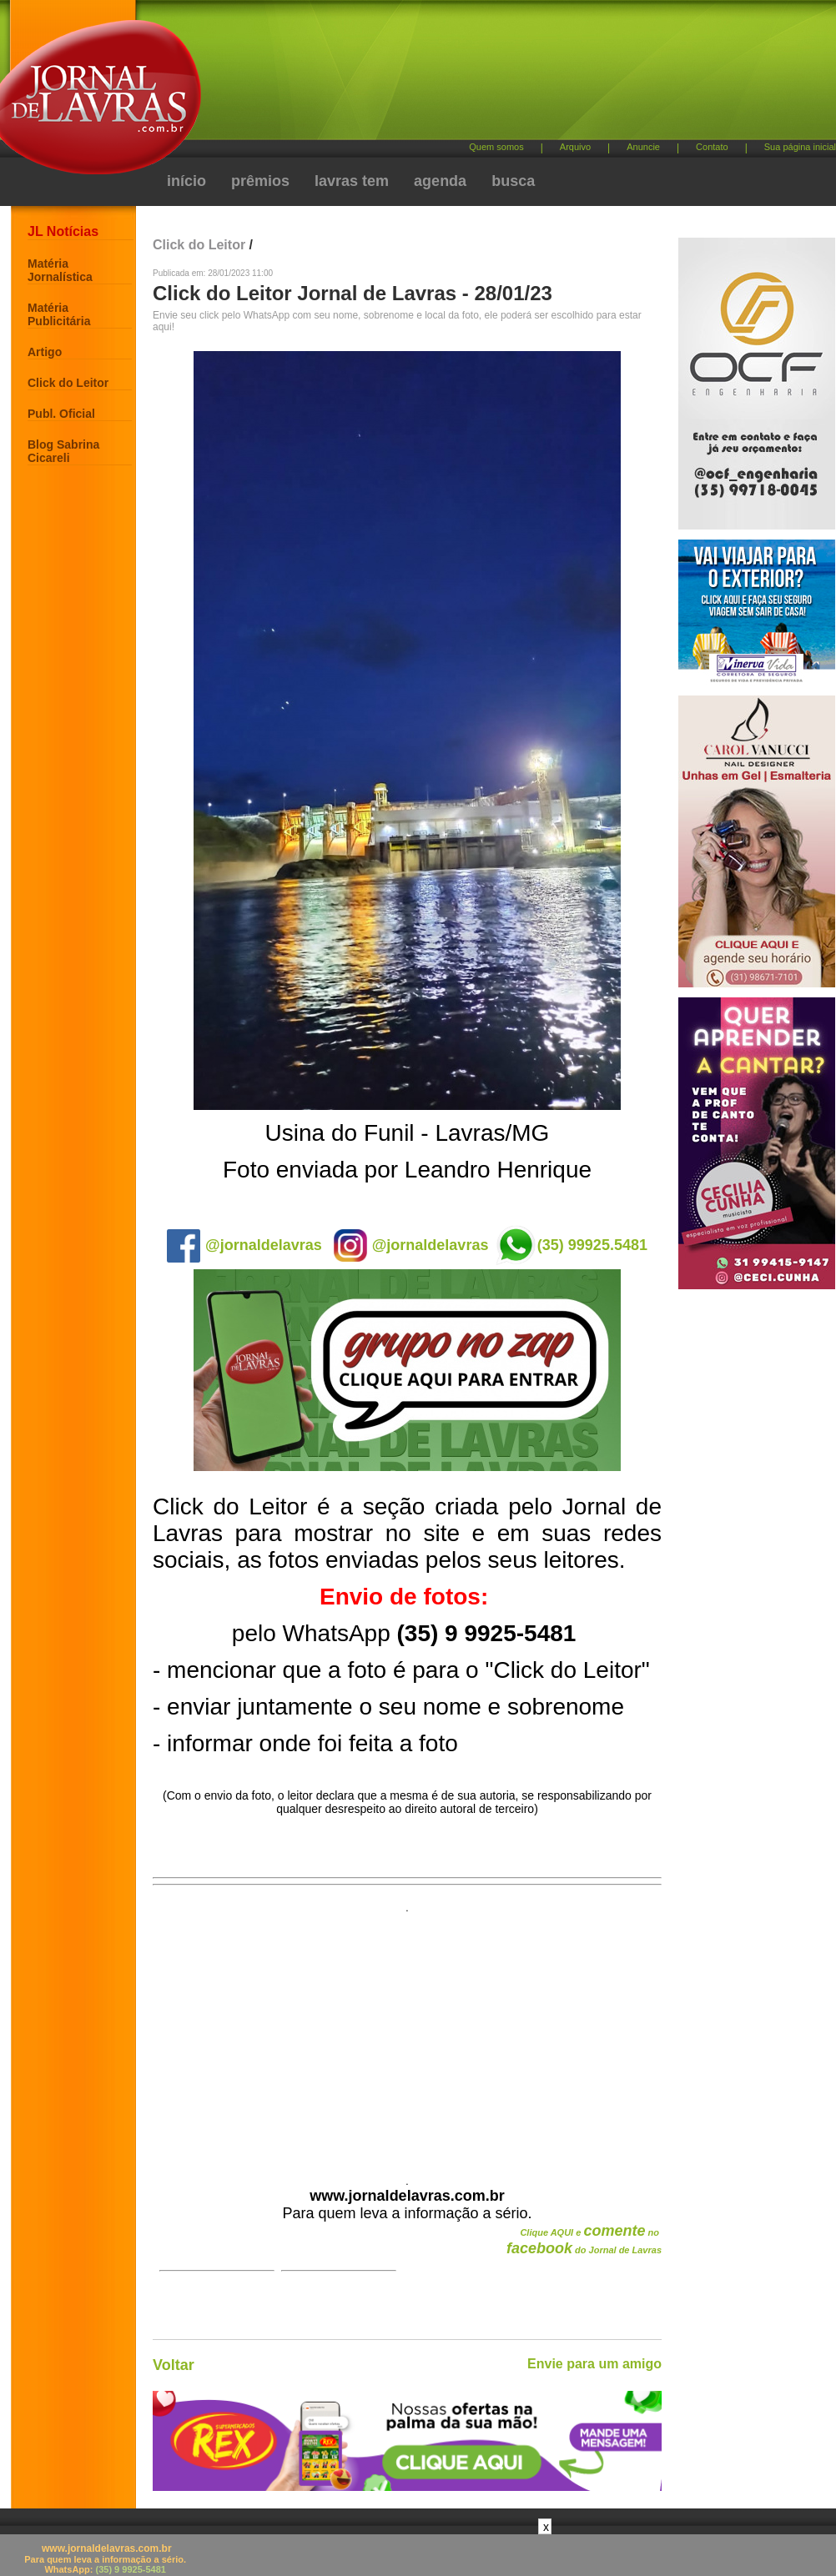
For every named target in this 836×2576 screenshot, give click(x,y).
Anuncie (643, 147)
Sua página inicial (800, 147)
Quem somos (496, 147)
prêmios (260, 181)
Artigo (45, 352)
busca (513, 181)
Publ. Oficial (61, 413)
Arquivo (575, 147)
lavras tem (352, 181)
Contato (712, 147)
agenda (440, 181)
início (186, 181)
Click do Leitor (68, 382)
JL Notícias (63, 231)
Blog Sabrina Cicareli (63, 451)
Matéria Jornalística (60, 270)
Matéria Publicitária (59, 314)
